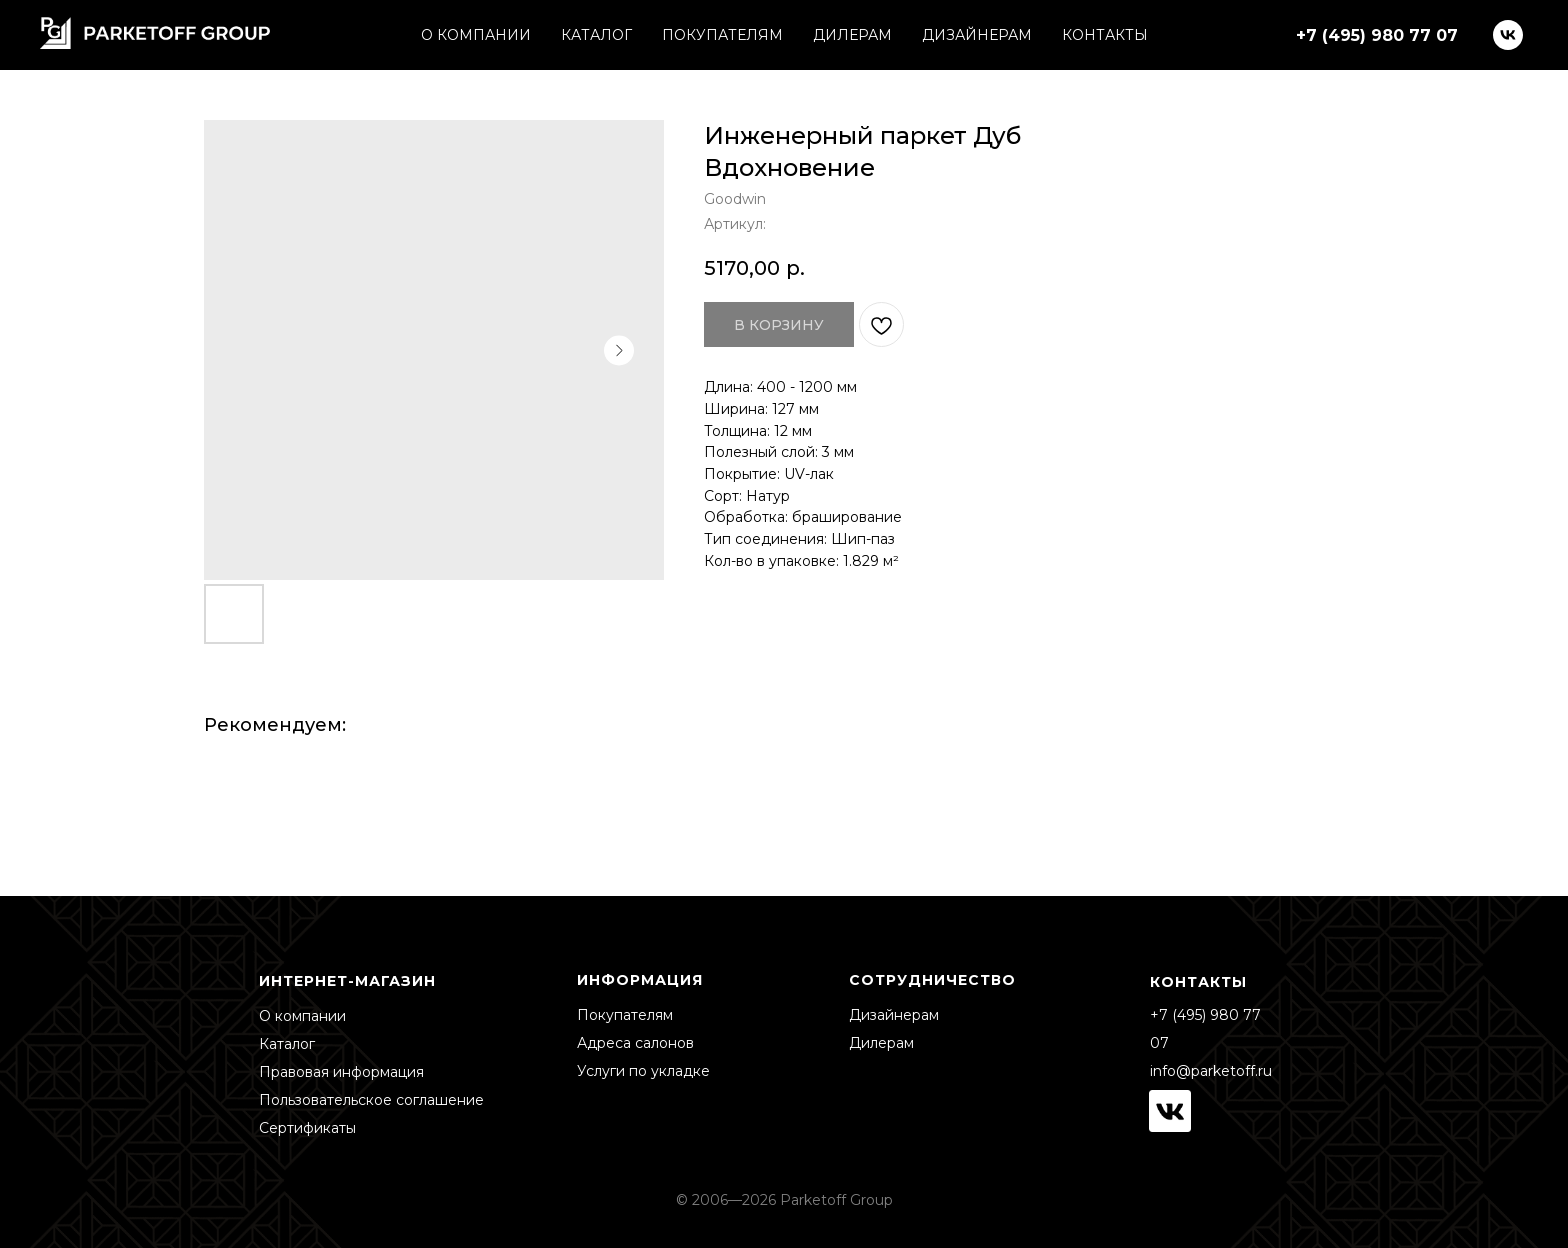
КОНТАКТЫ (1105, 35)
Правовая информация (341, 1072)
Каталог (287, 1044)
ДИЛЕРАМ (852, 35)
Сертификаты (307, 1128)
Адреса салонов (635, 1043)
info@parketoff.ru (1211, 1071)
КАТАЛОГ (596, 35)
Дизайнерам (894, 1015)
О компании (302, 1016)
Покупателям (625, 1015)
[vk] (1508, 35)
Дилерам (881, 1043)
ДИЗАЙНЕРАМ (977, 35)
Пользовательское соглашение (371, 1100)
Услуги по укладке (643, 1071)
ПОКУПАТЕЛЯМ (722, 35)
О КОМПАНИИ (476, 35)
